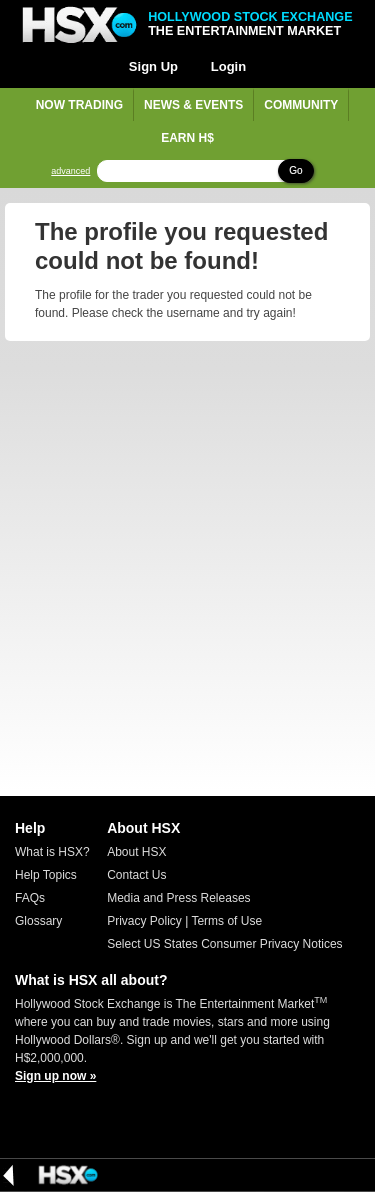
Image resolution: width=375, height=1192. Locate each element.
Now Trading (79, 105)
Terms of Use (226, 921)
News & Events (193, 105)
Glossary (38, 921)
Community (301, 105)
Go (295, 170)
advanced (70, 171)
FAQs (30, 898)
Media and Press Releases (178, 898)
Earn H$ (187, 138)
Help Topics (46, 875)
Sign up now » (55, 1076)
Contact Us (136, 875)
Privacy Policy (144, 921)
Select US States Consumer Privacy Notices (224, 944)
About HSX (136, 852)
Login (228, 66)
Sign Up (153, 66)
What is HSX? (52, 852)
